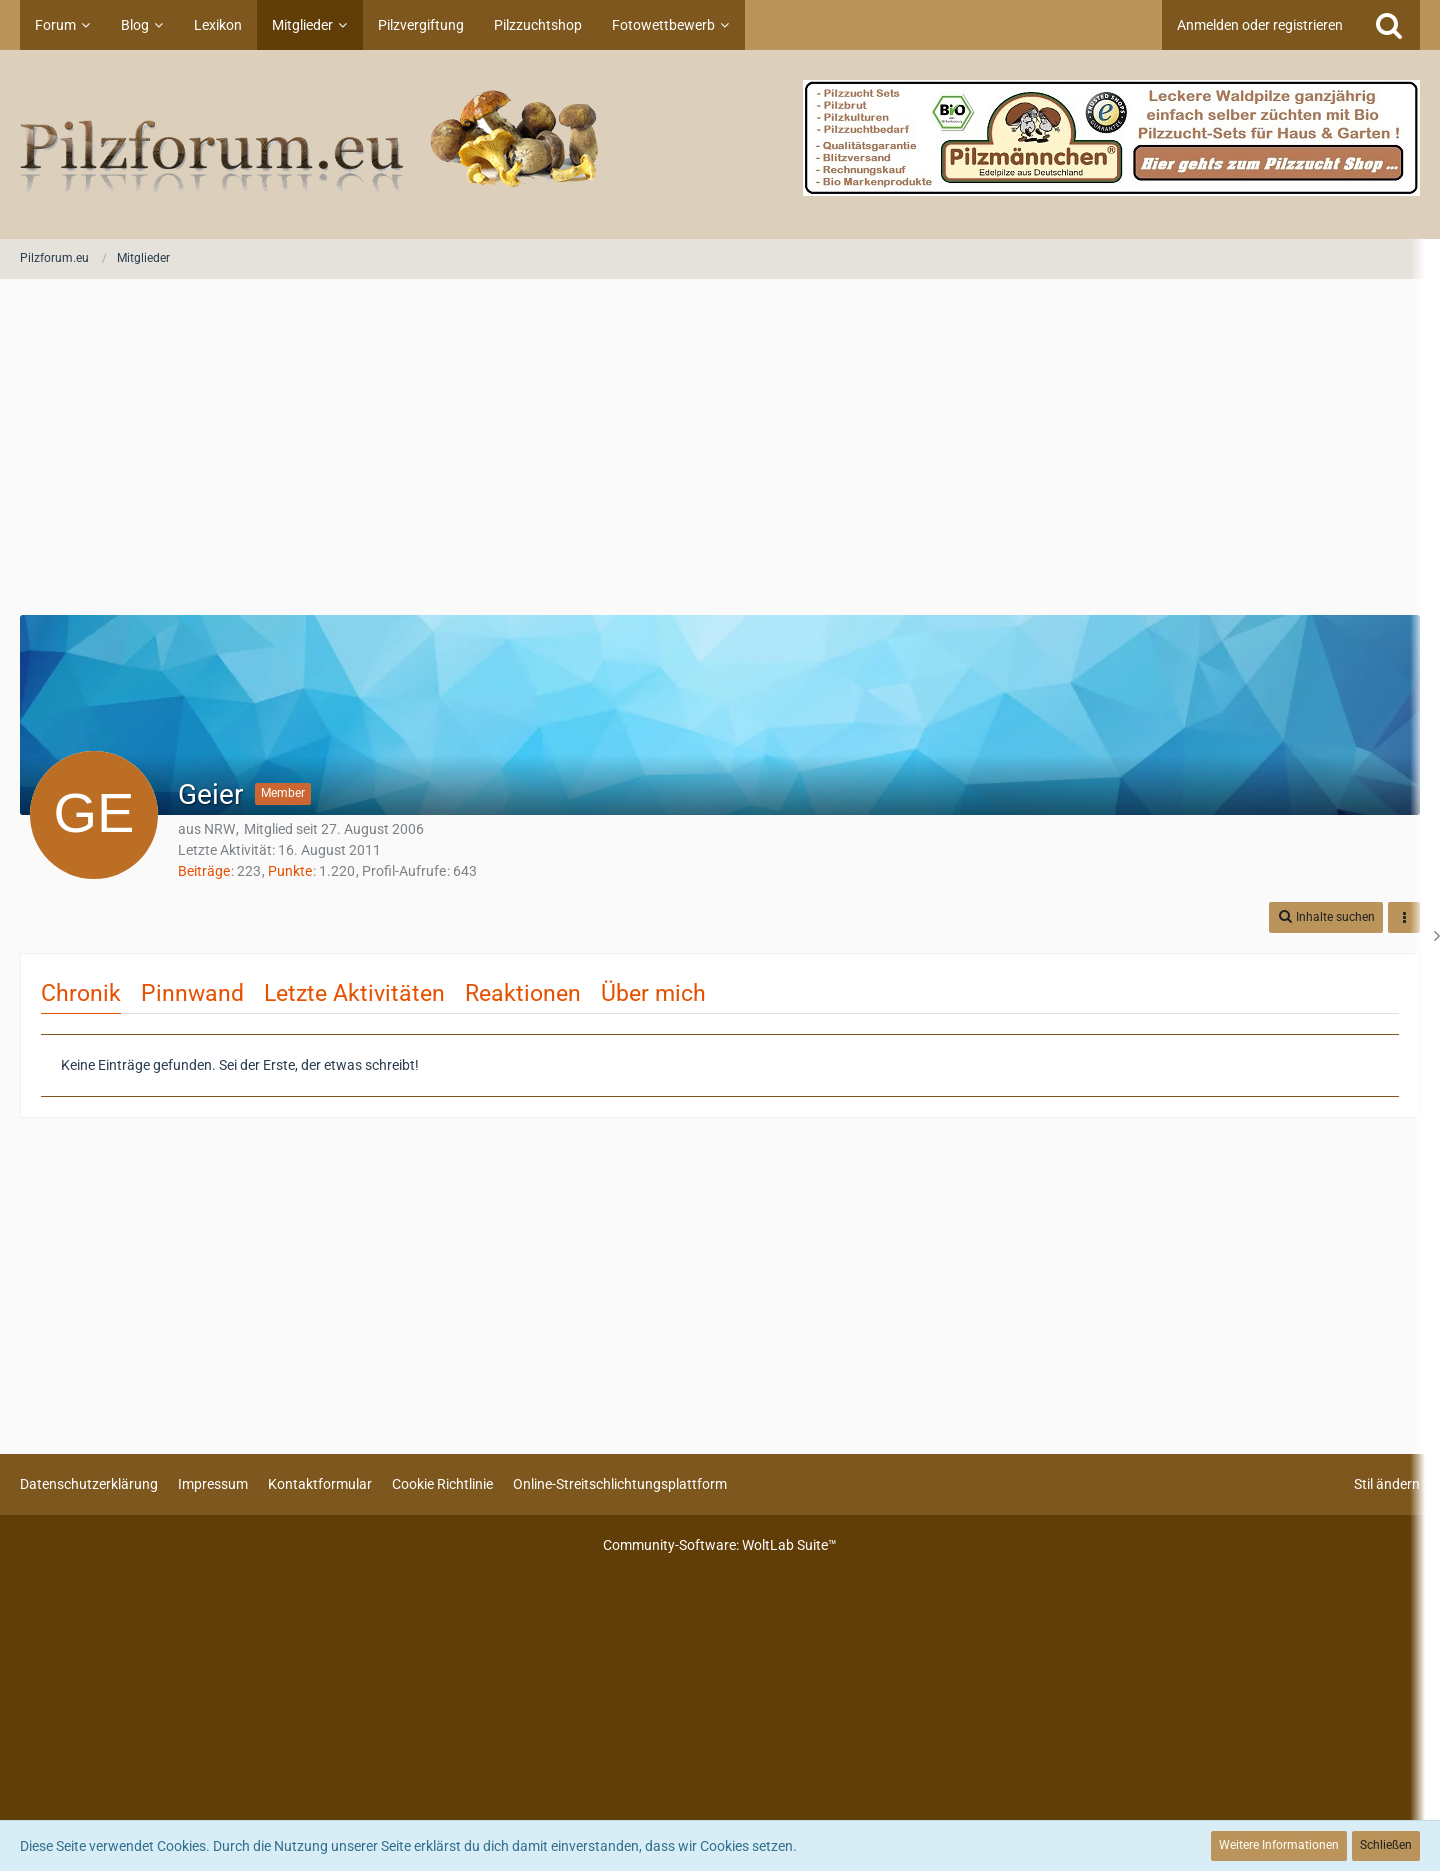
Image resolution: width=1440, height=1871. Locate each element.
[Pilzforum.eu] (720, 144)
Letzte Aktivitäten (354, 993)
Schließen (1386, 1845)
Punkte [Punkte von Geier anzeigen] (290, 871)
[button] (1326, 917)
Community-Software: (720, 1545)
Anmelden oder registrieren (1260, 25)
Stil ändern (1387, 1484)
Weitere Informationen (1279, 1845)
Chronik (81, 993)
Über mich (653, 993)
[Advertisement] (720, 449)
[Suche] (1389, 25)
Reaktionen (523, 993)
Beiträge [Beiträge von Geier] (204, 871)
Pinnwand (192, 993)
